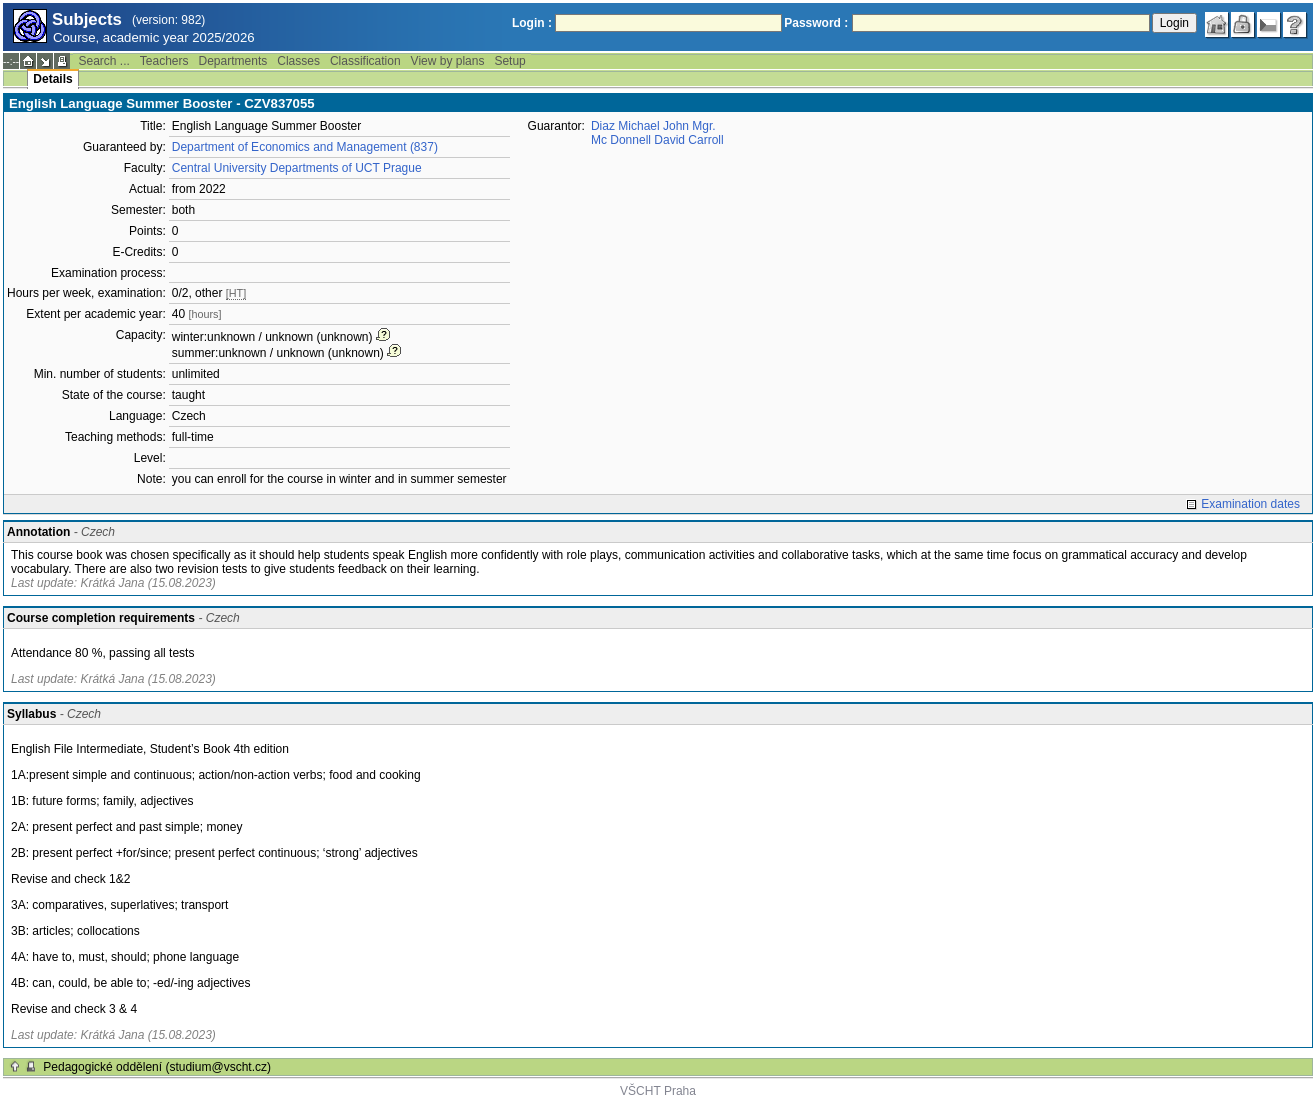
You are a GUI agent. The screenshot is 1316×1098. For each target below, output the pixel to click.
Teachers (164, 61)
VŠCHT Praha (658, 1091)
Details (52, 79)
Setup (509, 61)
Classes (298, 61)
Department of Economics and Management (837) (305, 147)
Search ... (103, 61)
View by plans (448, 61)
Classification (365, 61)
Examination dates (1250, 504)
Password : (816, 23)
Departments (233, 61)
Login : (532, 23)
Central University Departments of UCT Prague (297, 168)
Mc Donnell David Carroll (657, 140)
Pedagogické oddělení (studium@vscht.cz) (157, 1067)
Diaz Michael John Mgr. (653, 126)
